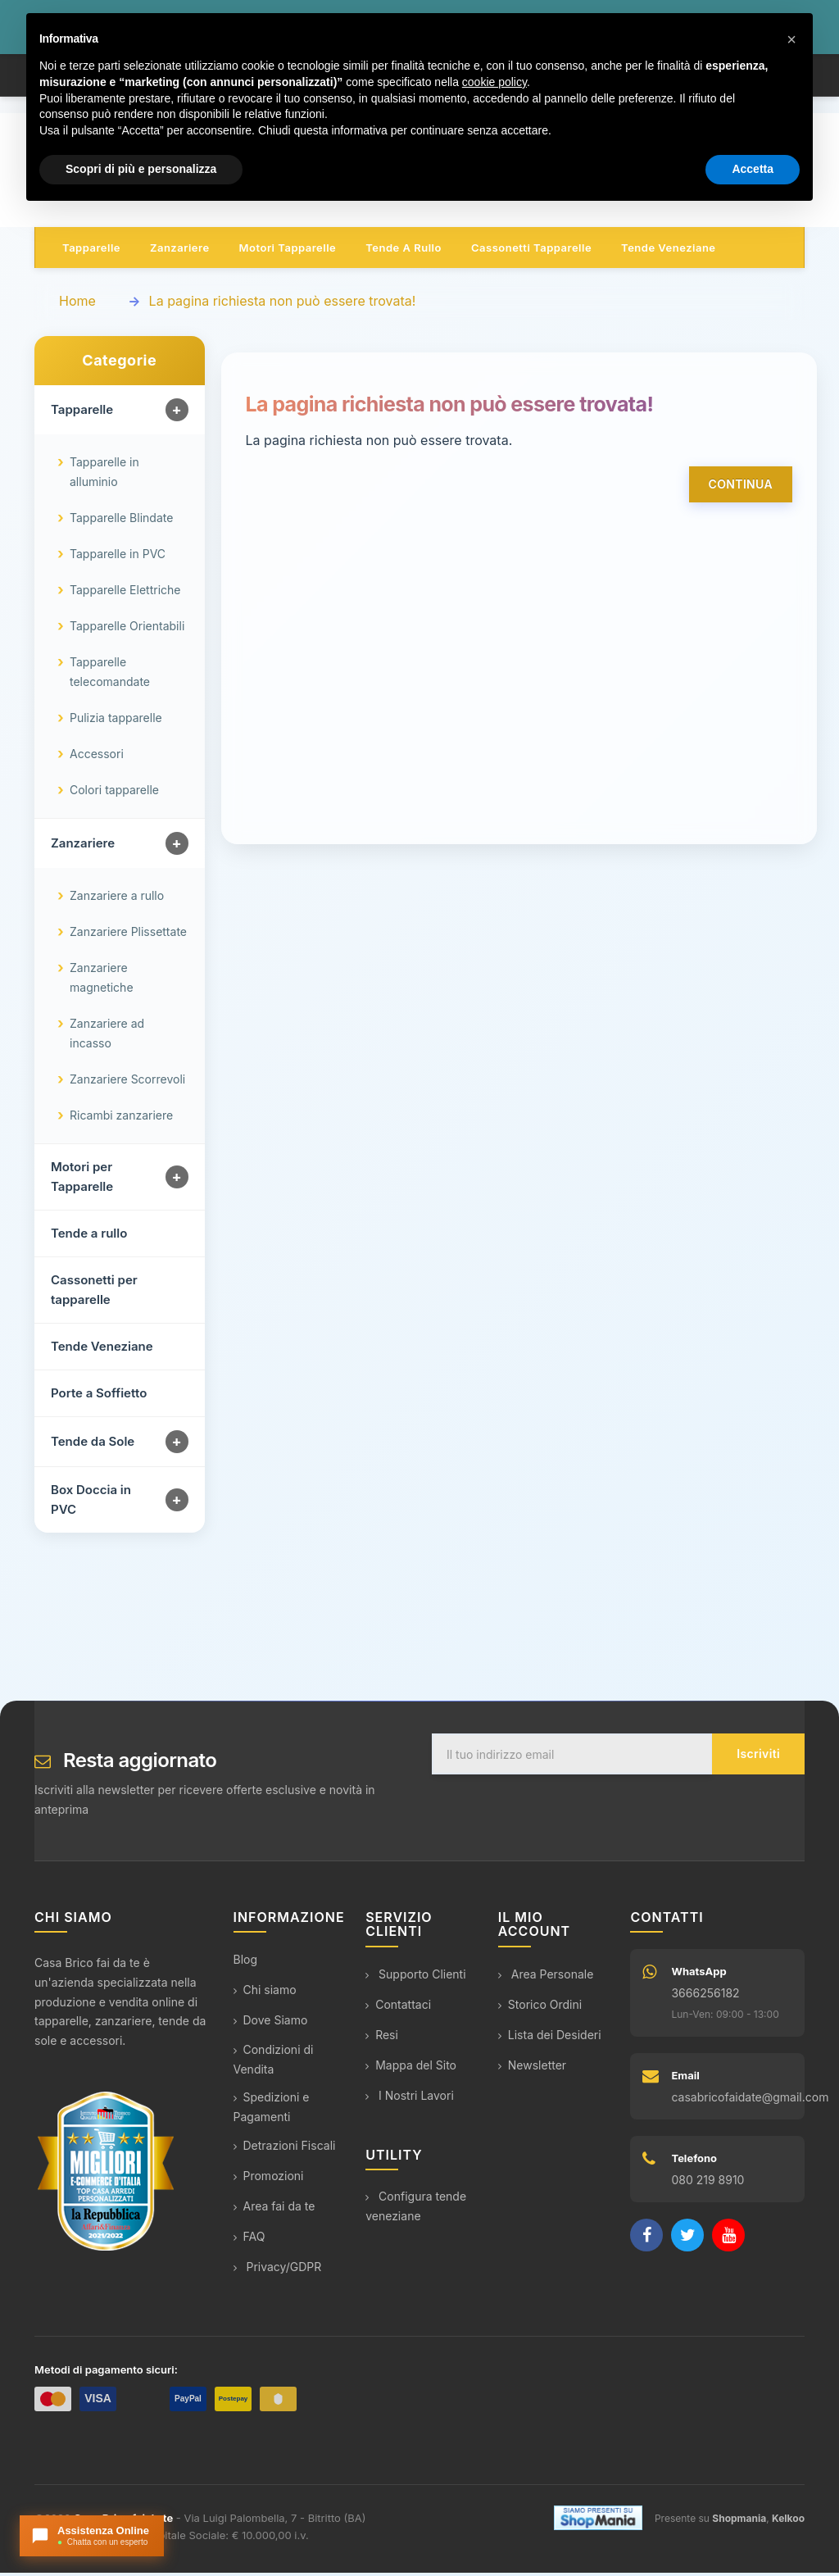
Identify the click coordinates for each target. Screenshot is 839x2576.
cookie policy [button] (494, 82)
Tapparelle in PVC (118, 558)
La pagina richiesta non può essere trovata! (282, 305)
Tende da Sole (92, 1445)
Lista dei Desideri (549, 2038)
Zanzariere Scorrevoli (127, 1083)
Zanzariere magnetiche (102, 981)
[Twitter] (687, 2239)
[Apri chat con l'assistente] (92, 2535)
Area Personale (546, 1977)
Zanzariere (180, 251)
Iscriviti (758, 1758)
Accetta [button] (752, 168)
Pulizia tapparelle (116, 722)
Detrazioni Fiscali (285, 2149)
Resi (381, 2038)
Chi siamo (265, 1994)
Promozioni (269, 2180)
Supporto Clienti (415, 1977)
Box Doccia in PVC (91, 1503)
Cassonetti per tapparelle (94, 1293)
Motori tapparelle (288, 251)
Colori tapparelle (114, 794)
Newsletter (532, 2068)
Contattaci (398, 2008)
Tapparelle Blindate (121, 522)
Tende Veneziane (102, 1350)
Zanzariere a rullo (117, 899)
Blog (246, 1963)
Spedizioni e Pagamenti (272, 2111)
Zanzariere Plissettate (128, 936)
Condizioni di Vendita (274, 2063)
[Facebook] (646, 2239)
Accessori (97, 758)
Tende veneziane (668, 251)
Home (77, 305)
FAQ (249, 2240)
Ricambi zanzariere (121, 1119)
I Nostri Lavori (409, 2099)
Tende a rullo (403, 251)
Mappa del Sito (410, 2068)
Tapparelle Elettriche (125, 594)
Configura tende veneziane (415, 2210)
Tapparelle (91, 251)
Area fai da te (274, 2210)
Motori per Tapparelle (82, 1180)
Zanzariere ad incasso (107, 1037)
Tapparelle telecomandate (110, 676)
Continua (741, 488)
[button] (791, 39)
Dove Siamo (271, 2024)
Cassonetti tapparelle (531, 251)
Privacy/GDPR (278, 2271)
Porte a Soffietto (99, 1397)
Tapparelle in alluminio (104, 476)
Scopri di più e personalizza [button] (141, 168)
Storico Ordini (540, 2008)
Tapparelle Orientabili (127, 630)
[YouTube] (728, 2239)
